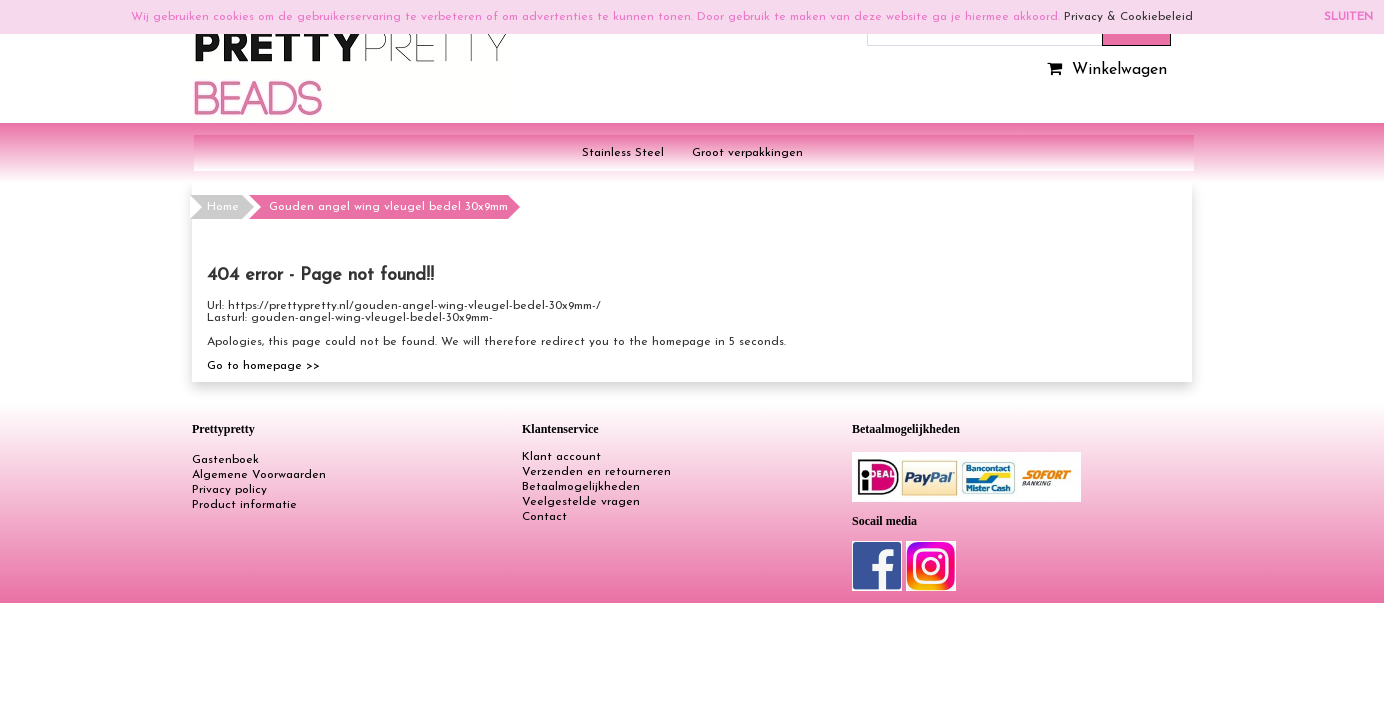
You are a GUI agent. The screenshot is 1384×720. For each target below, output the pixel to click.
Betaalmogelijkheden (581, 487)
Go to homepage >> (263, 366)
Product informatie (244, 505)
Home (223, 207)
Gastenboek (225, 460)
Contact (544, 517)
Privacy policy (229, 490)
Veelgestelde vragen (581, 502)
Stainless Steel (623, 153)
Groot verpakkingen (747, 153)
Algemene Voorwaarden (259, 475)
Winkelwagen (1104, 70)
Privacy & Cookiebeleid (1128, 17)
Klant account (561, 457)
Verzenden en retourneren (596, 472)
